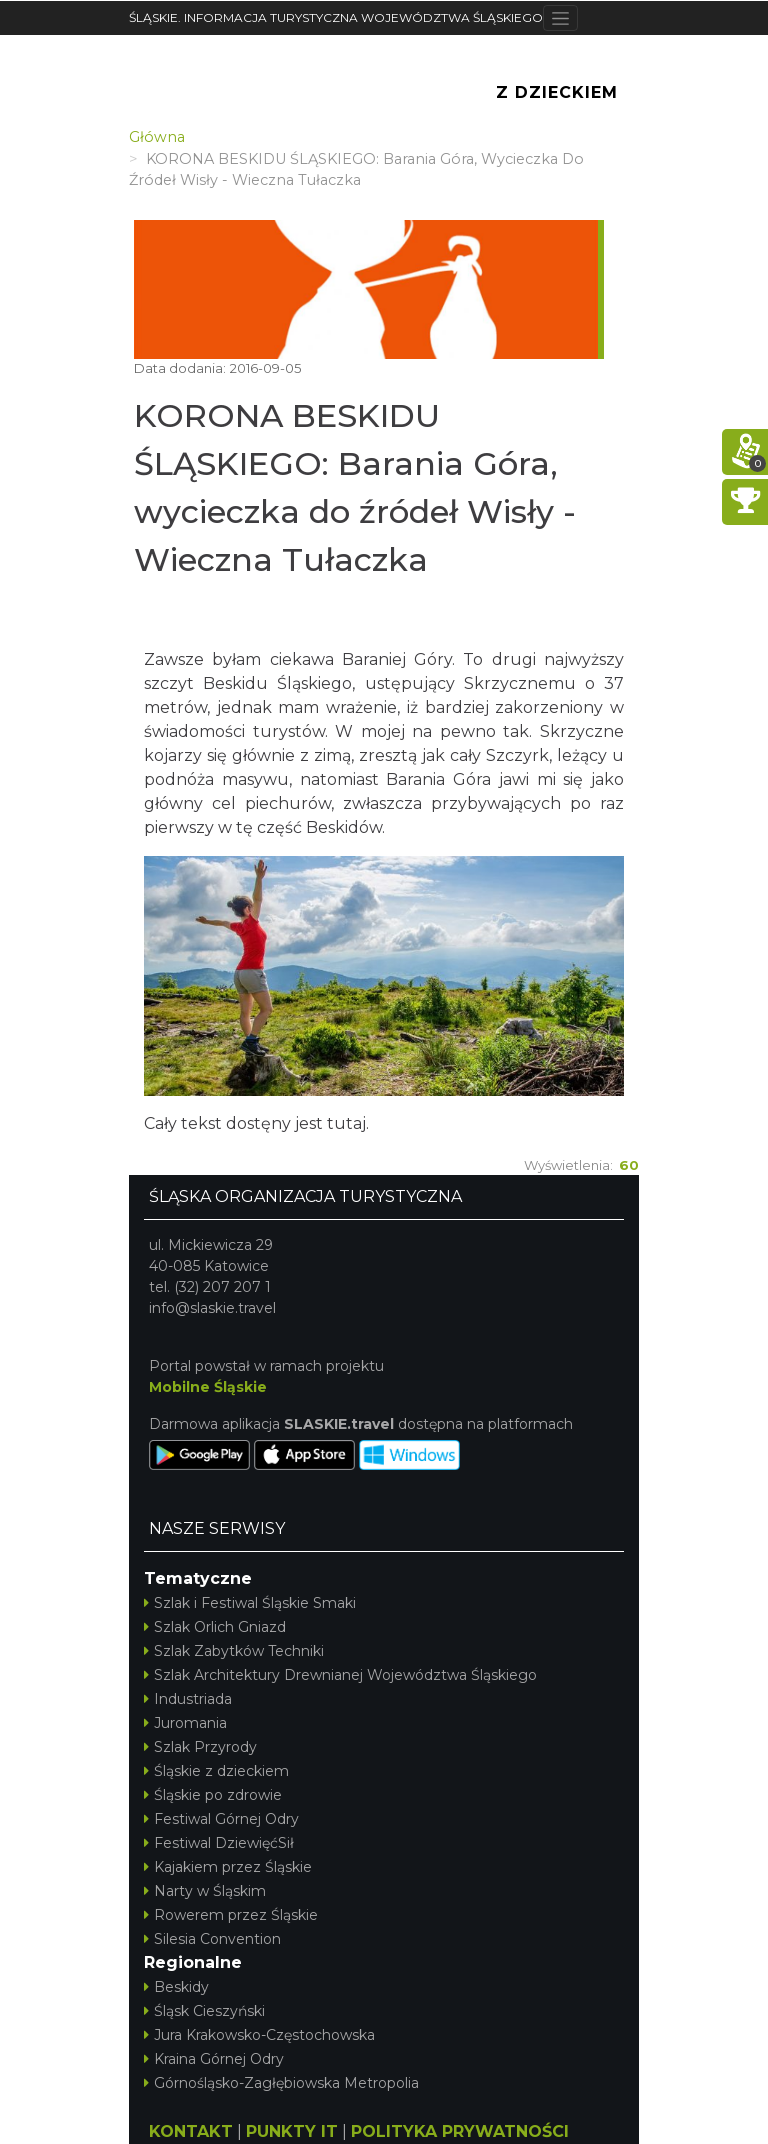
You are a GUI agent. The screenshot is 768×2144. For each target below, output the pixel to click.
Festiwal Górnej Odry (221, 1819)
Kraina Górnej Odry (214, 2059)
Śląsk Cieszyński (204, 2011)
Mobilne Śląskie (208, 1387)
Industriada (188, 1699)
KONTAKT (191, 2131)
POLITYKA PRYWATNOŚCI (460, 2131)
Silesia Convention (212, 1939)
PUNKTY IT (292, 2131)
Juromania (185, 1723)
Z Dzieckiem (557, 92)
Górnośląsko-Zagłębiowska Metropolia (281, 2083)
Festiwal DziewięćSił (219, 1843)
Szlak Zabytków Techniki (234, 1651)
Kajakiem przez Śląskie (228, 1867)
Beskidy (176, 1987)
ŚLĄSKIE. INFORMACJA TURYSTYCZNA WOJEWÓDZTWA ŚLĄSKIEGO (336, 17)
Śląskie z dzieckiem (216, 1771)
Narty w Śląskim (205, 1891)
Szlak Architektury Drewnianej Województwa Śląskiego (340, 1675)
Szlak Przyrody (200, 1747)
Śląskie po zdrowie (213, 1795)
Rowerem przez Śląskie (231, 1915)
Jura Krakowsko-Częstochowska (259, 2035)
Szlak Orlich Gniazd (215, 1627)
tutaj (346, 1123)
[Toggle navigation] (560, 18)
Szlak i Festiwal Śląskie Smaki (250, 1603)
